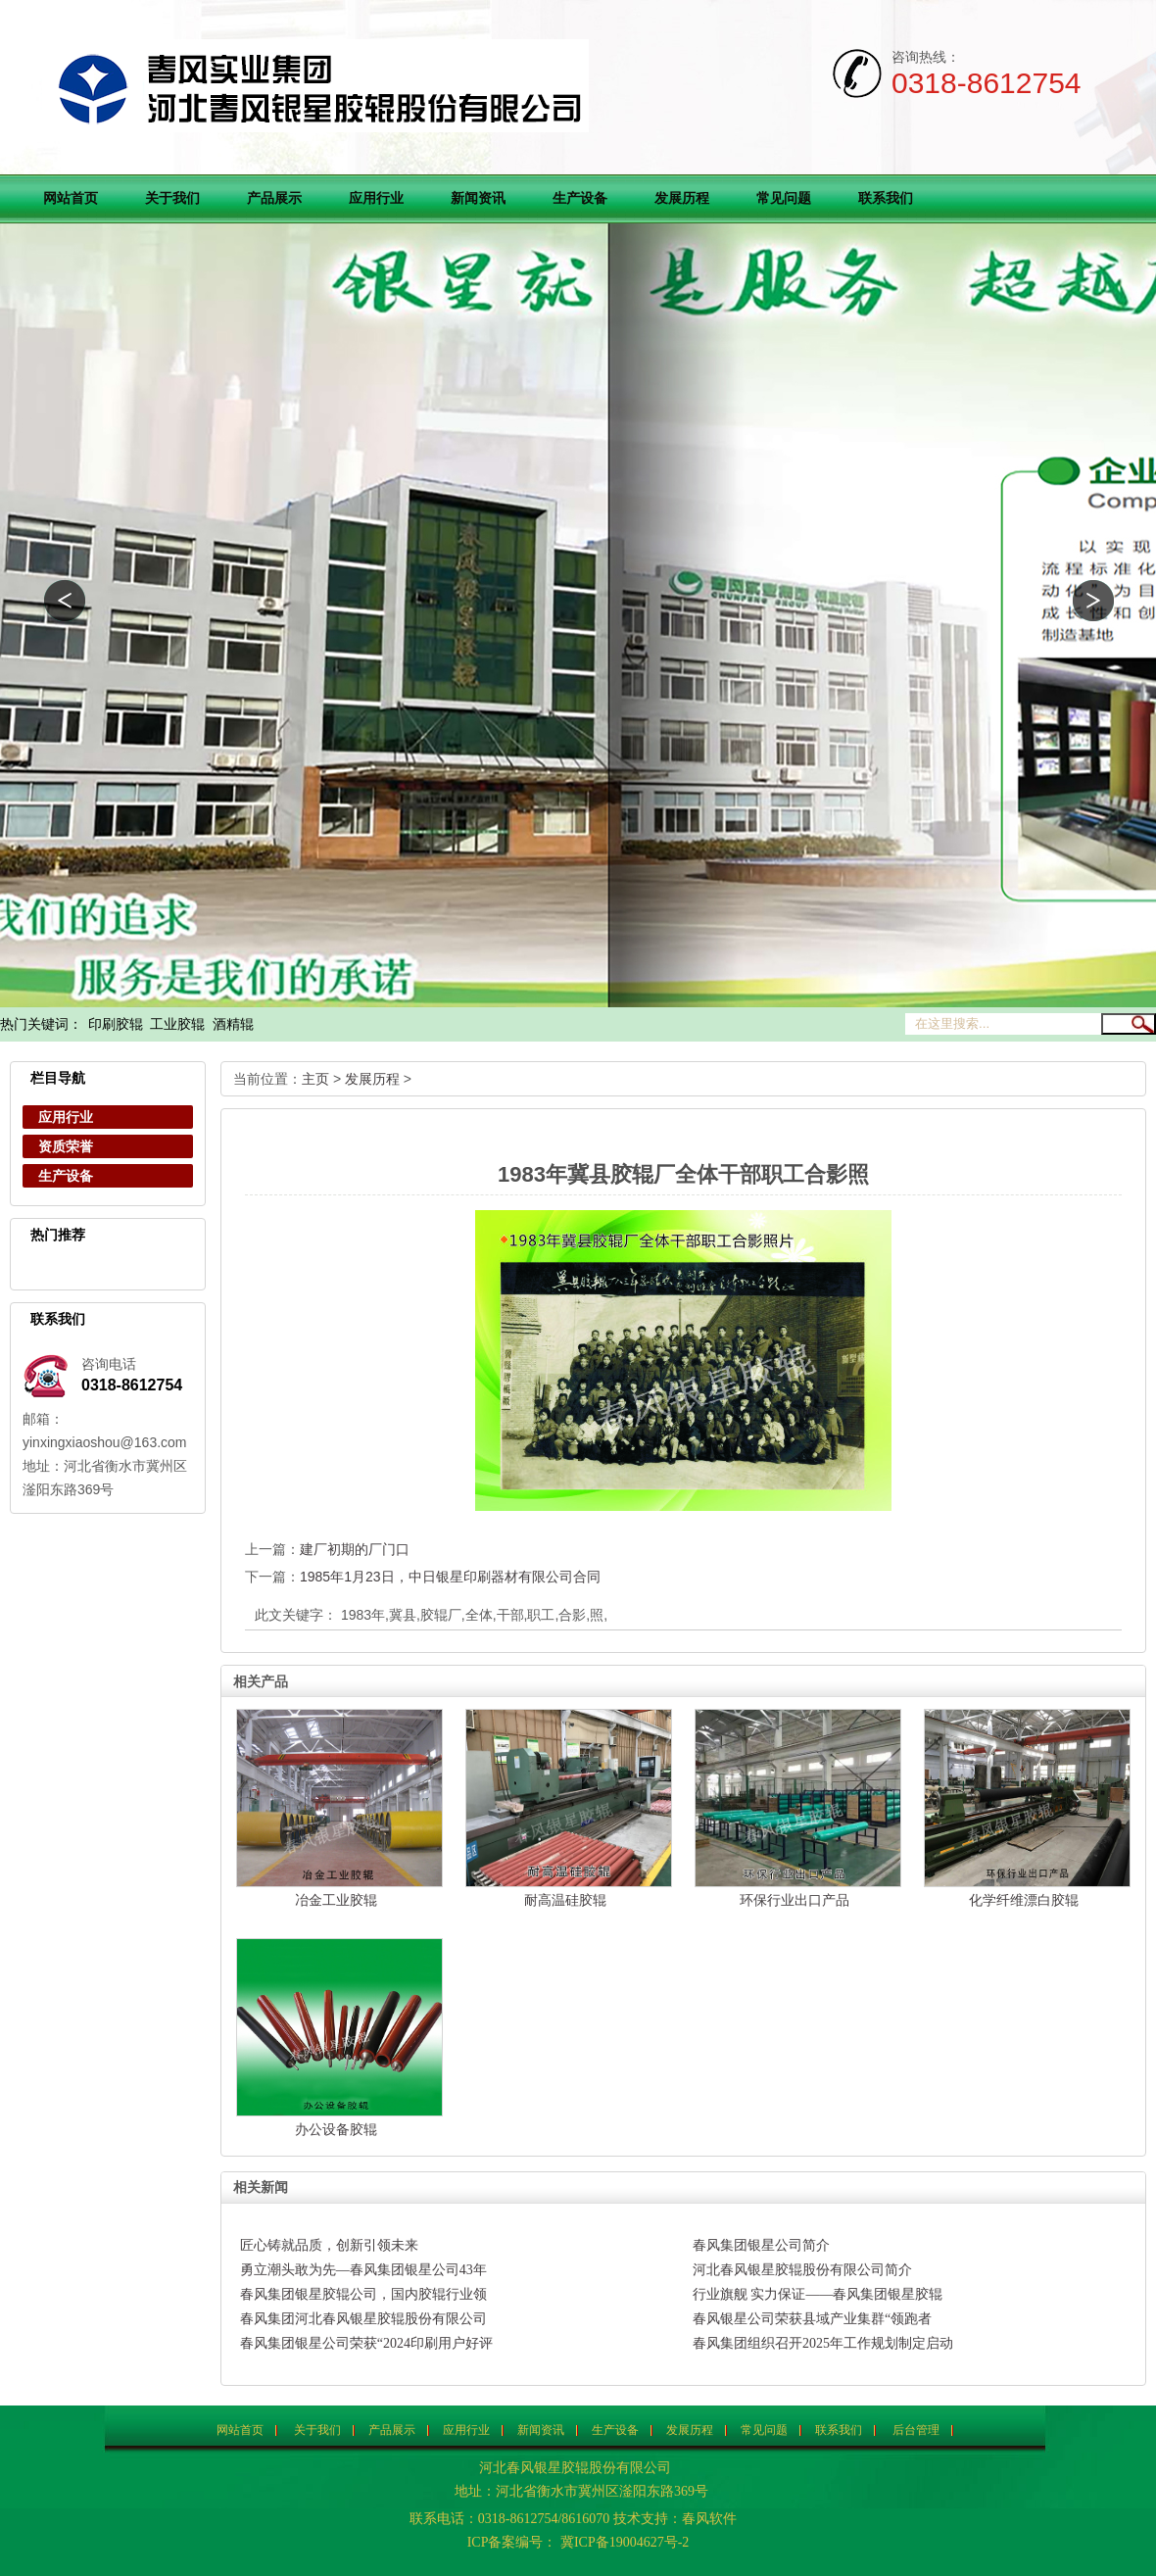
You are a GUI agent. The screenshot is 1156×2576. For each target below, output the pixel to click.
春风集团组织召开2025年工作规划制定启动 (823, 2343)
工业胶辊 (177, 1024)
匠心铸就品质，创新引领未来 (329, 2245)
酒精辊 (233, 1024)
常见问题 (783, 198)
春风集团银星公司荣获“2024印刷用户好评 (366, 2343)
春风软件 (709, 2518)
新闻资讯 (478, 198)
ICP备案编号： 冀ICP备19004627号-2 (578, 2542)
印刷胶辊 (115, 1024)
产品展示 (274, 198)
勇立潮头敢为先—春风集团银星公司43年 (363, 2269)
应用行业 (376, 198)
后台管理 (915, 2430)
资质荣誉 (65, 1146)
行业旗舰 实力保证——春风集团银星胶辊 (818, 2294)
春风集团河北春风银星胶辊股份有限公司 (363, 2318)
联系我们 (885, 198)
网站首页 (70, 198)
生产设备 (580, 198)
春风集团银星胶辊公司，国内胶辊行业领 (363, 2294)
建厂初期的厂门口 (354, 1549)
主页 (315, 1079)
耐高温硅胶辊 (565, 1900)
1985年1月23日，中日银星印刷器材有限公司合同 (450, 1576)
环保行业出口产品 (794, 1900)
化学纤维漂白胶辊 (1024, 1900)
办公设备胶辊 (336, 2129)
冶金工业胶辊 (336, 1900)
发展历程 (681, 198)
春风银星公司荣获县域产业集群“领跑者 (812, 2318)
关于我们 (172, 198)
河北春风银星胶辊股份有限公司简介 (802, 2269)
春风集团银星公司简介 (761, 2245)
